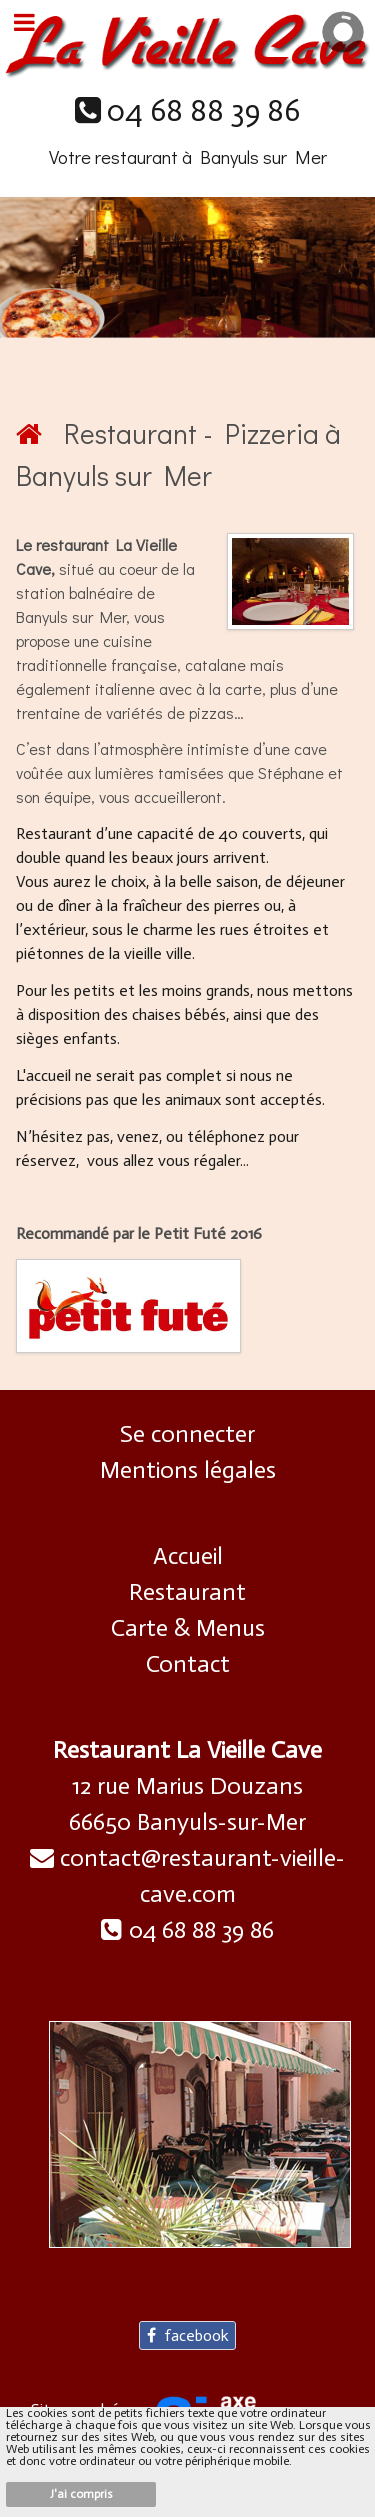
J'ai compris (81, 2494)
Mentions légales (188, 1469)
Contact (188, 1663)
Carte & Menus (188, 1627)
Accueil (188, 1555)
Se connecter (187, 1433)
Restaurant (187, 1591)
